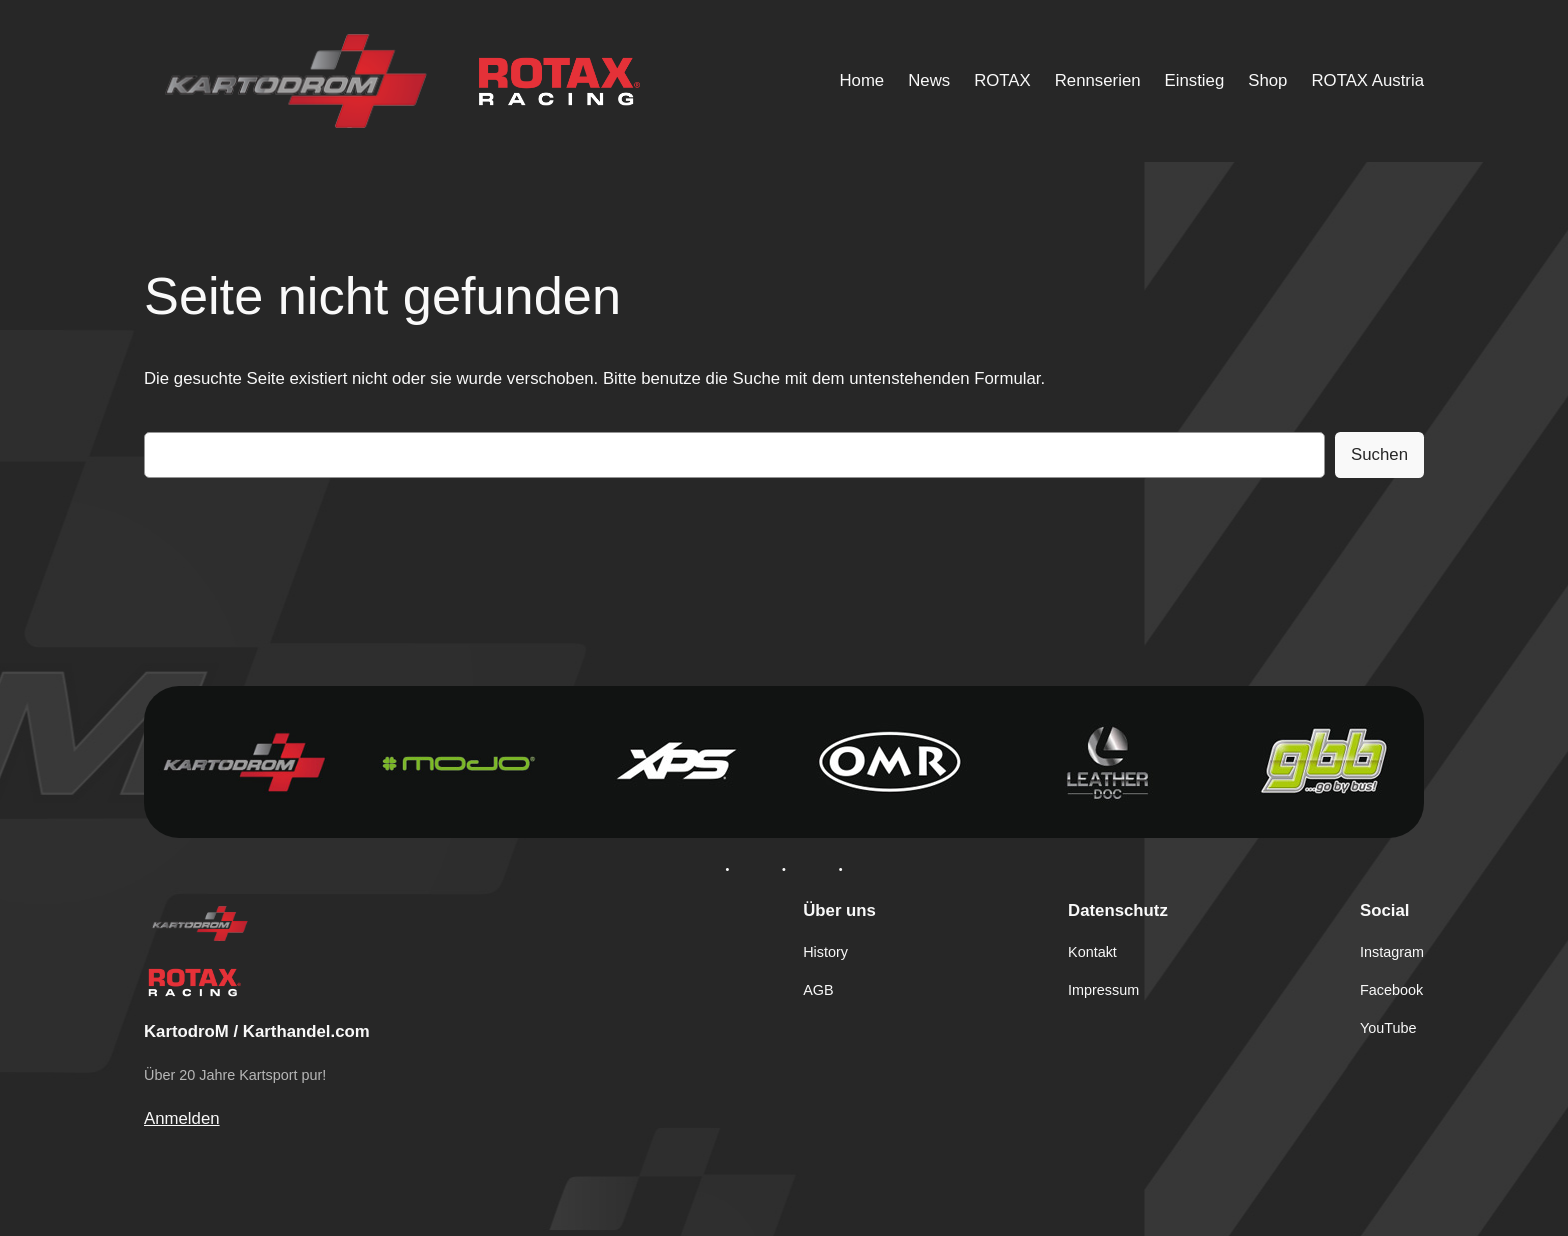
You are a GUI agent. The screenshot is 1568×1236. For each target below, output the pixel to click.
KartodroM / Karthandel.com (257, 1031)
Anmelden (182, 1118)
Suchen (1379, 454)
